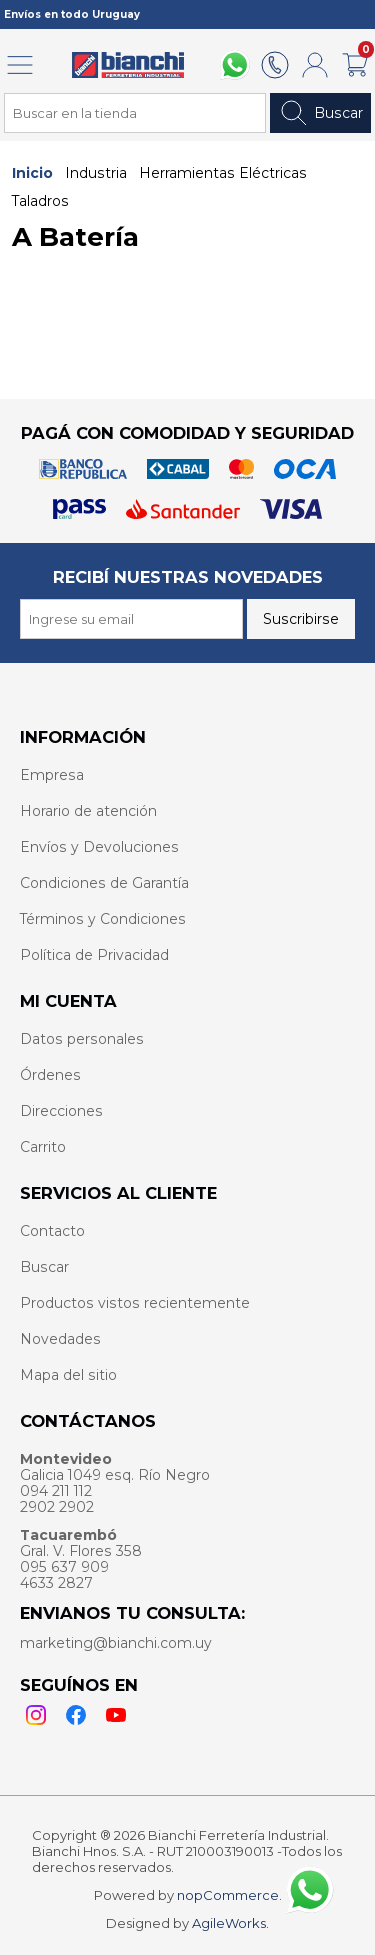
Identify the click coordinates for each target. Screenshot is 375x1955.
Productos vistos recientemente (135, 1303)
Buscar (320, 113)
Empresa (52, 775)
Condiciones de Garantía (104, 883)
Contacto (52, 1231)
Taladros (40, 201)
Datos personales (82, 1039)
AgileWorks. (230, 1923)
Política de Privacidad (94, 955)
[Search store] (135, 113)
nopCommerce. (229, 1895)
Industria (96, 173)
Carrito (43, 1147)
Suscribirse (301, 619)
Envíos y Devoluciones (99, 847)
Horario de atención (88, 811)
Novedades (60, 1339)
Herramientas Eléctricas (223, 173)
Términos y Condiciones (103, 919)
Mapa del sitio (68, 1375)
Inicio (32, 173)
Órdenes (50, 1075)
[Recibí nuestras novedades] (131, 619)
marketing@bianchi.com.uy (116, 1643)
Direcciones (61, 1111)
